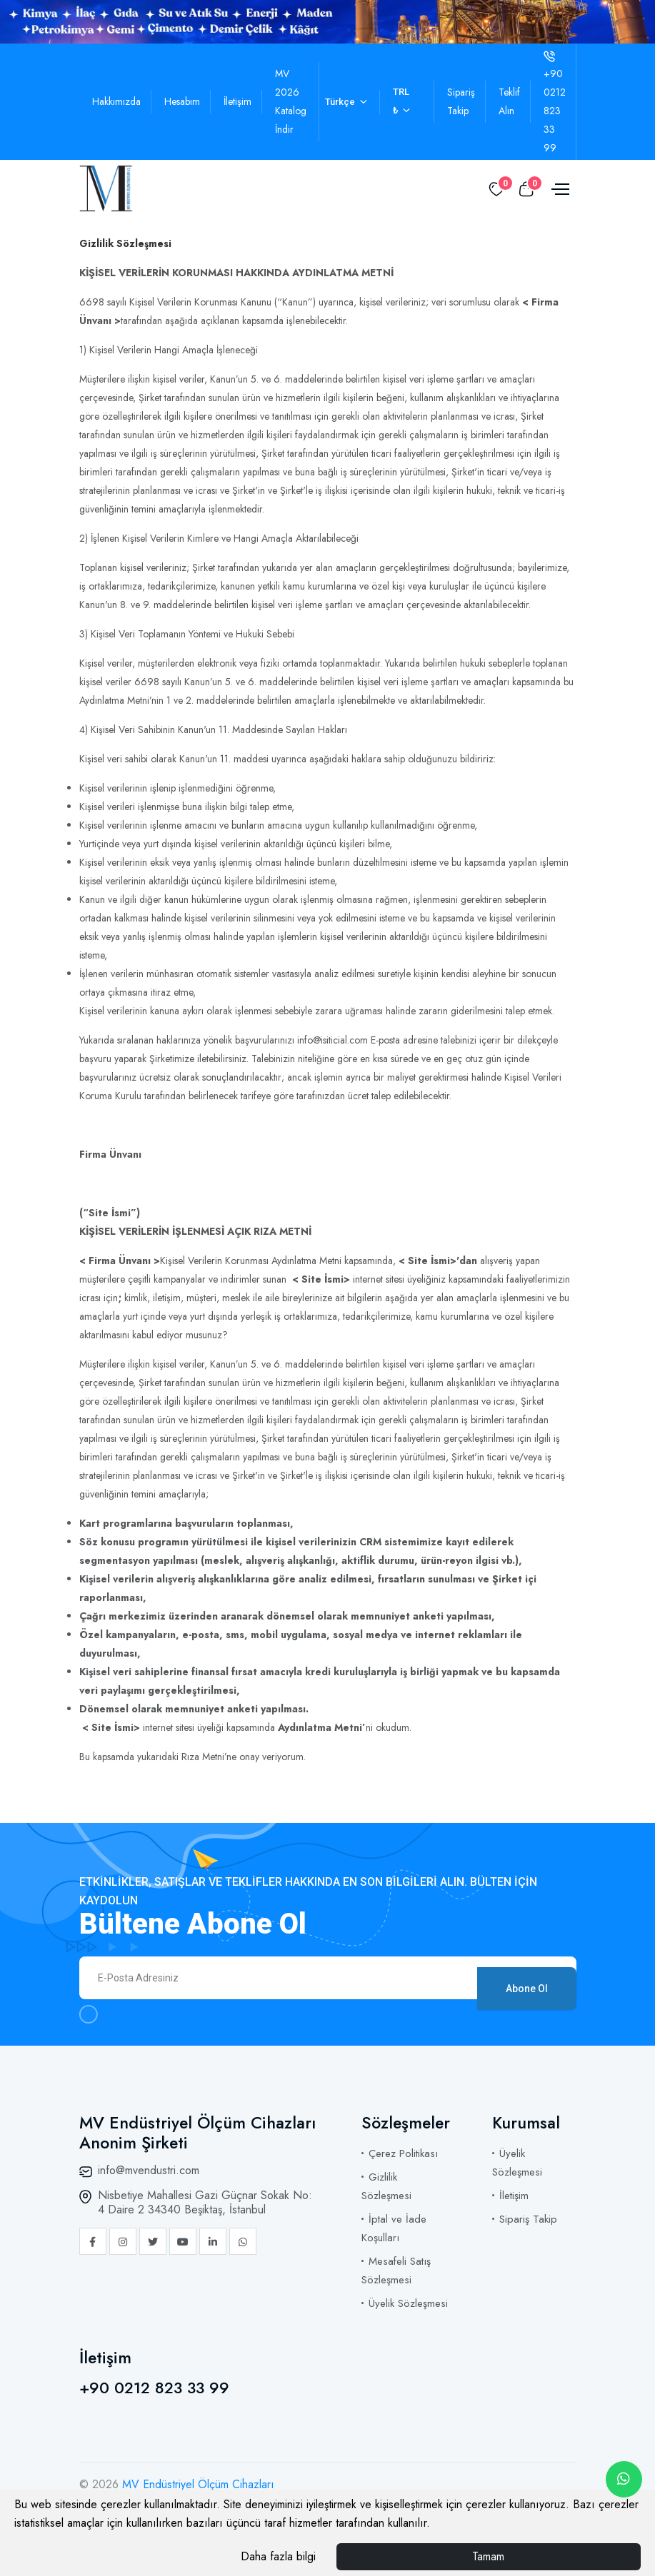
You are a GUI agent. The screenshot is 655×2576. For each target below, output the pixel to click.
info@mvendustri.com (148, 2170)
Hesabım (182, 101)
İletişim (237, 101)
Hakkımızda (116, 101)
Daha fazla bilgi (278, 2556)
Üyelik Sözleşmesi (408, 2303)
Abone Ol (527, 1978)
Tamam (488, 2556)
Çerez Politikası (403, 2153)
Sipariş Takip (528, 2219)
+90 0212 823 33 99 (154, 2387)
